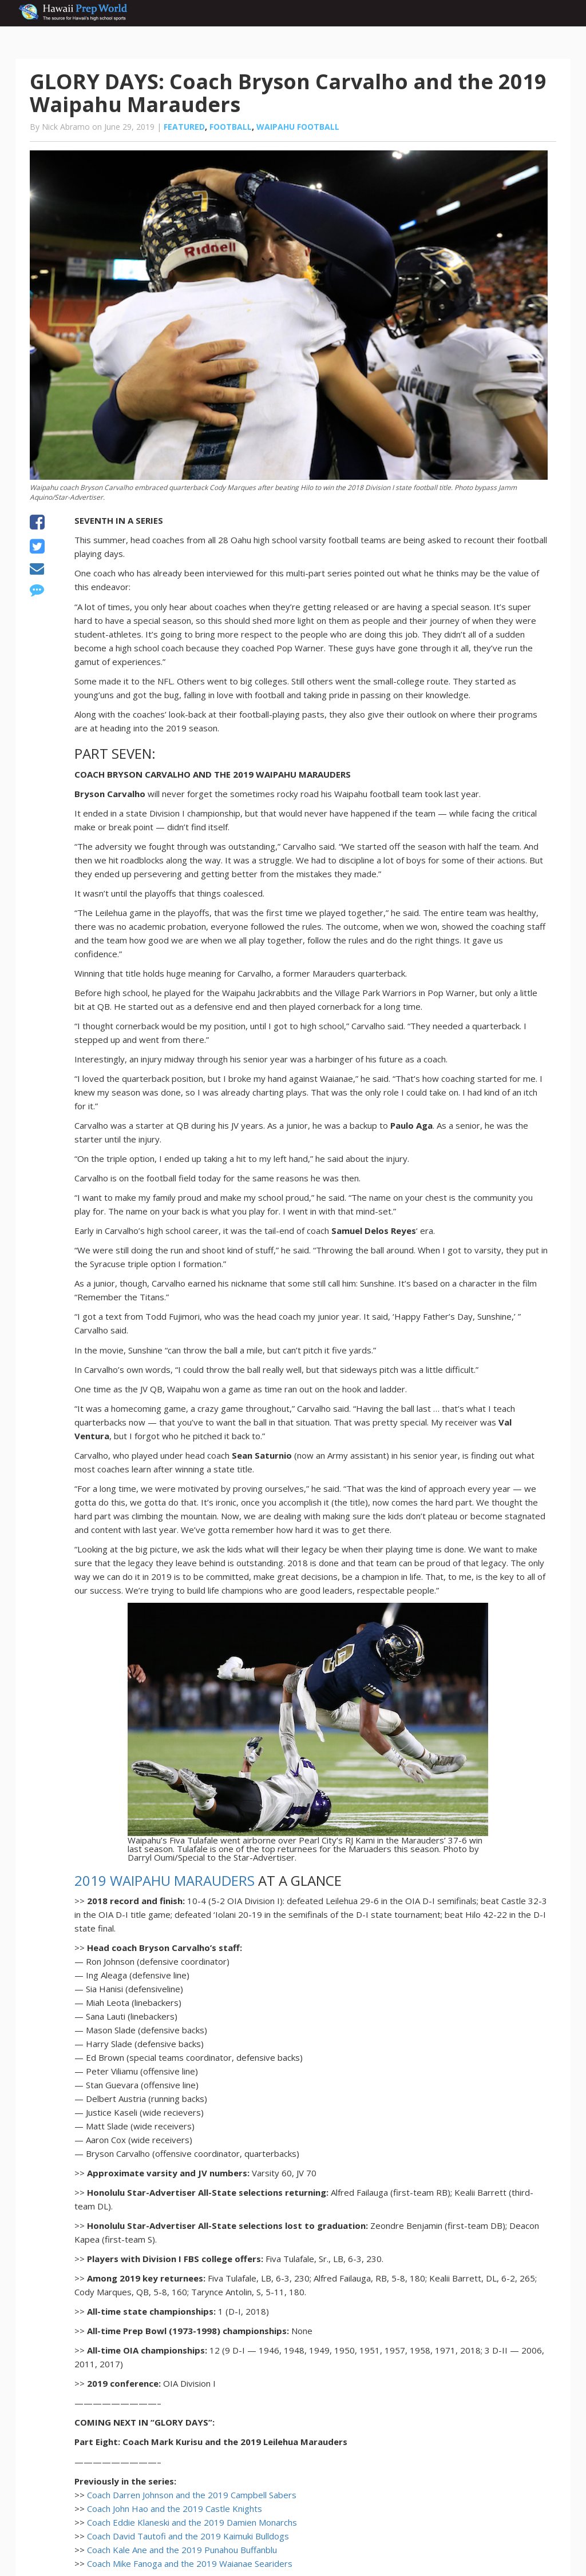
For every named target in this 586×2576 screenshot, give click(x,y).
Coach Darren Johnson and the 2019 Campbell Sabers (191, 2495)
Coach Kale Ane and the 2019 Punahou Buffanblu (182, 2549)
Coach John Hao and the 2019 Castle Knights (174, 2508)
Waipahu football (297, 126)
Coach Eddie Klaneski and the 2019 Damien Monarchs (192, 2522)
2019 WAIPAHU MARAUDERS (164, 1880)
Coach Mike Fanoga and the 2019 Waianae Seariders (189, 2563)
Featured (184, 126)
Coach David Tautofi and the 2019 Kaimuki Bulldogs (188, 2536)
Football (230, 126)
